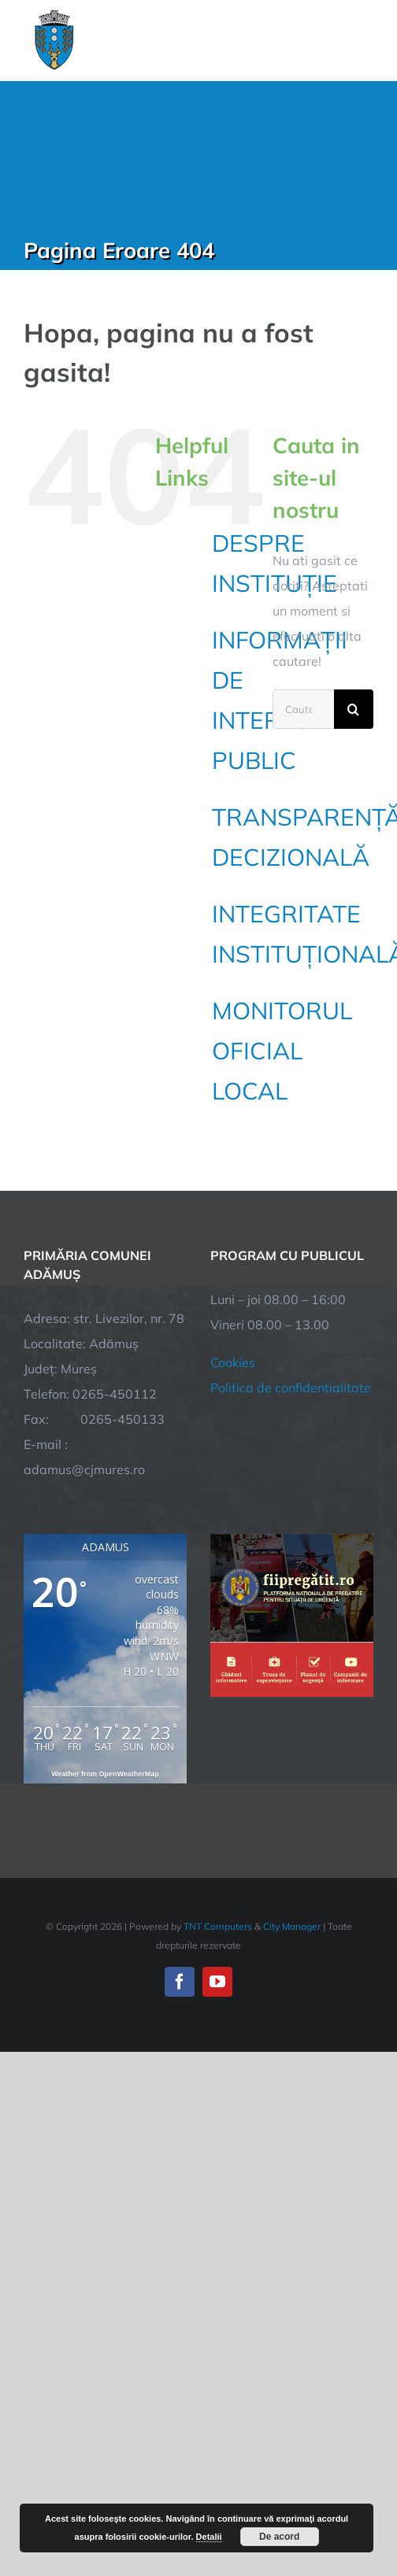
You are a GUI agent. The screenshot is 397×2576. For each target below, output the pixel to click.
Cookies (232, 1362)
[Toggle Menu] (364, 40)
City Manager (292, 1926)
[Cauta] (353, 709)
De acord (279, 2536)
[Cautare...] (303, 709)
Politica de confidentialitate (290, 1387)
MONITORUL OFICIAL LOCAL (282, 1051)
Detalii (209, 2536)
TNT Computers (218, 1926)
